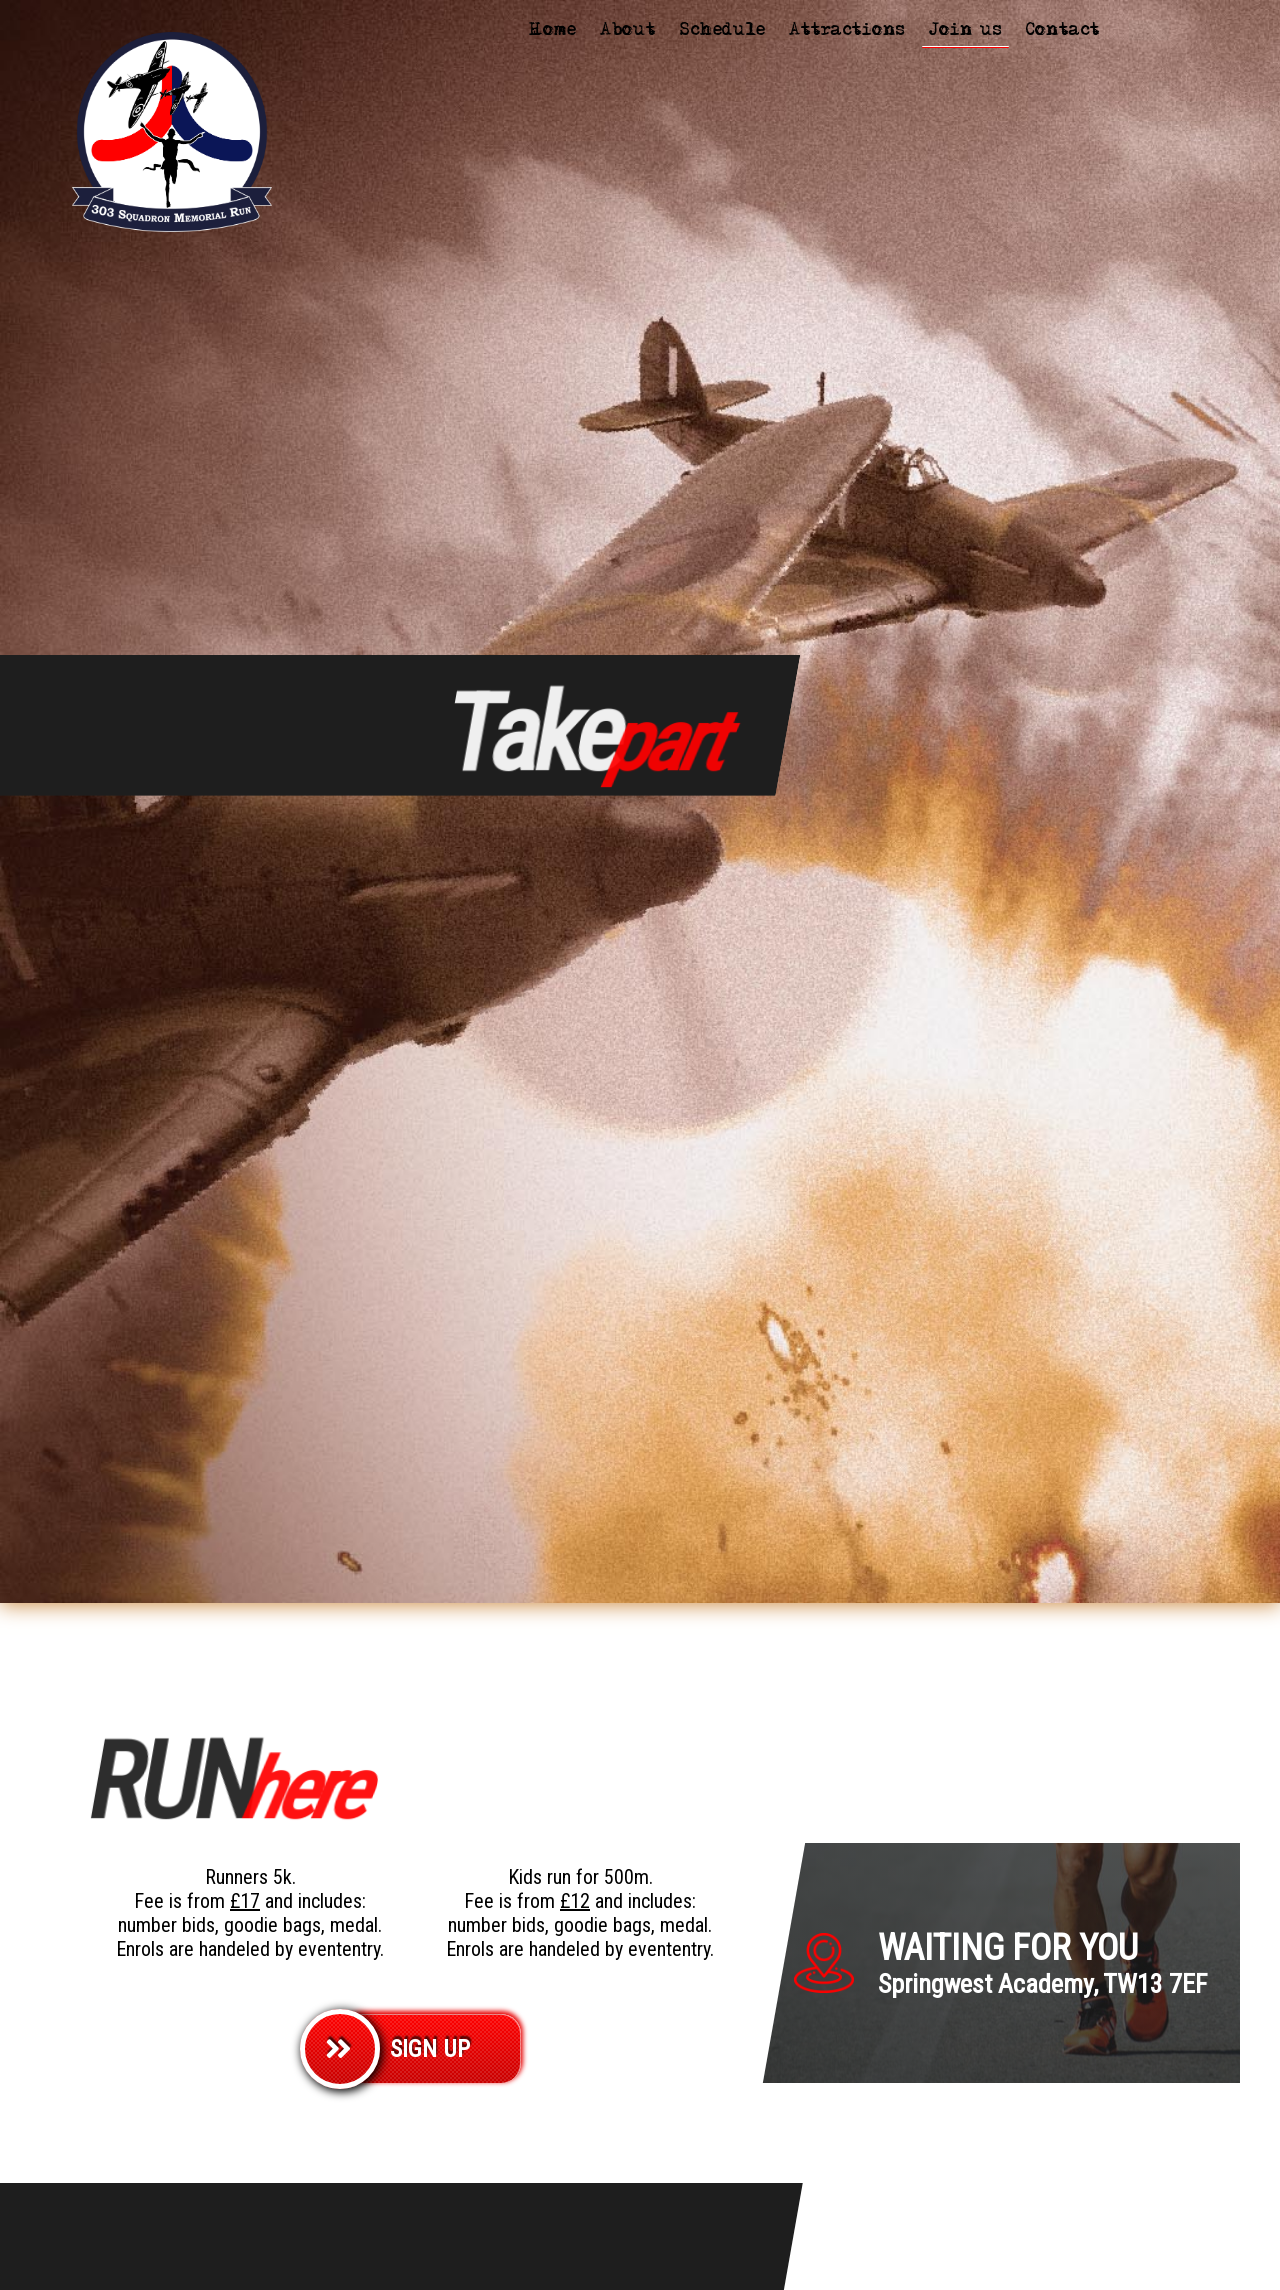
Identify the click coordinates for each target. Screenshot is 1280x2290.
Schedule (722, 31)
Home (552, 31)
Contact (1063, 31)
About (628, 31)
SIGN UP (430, 2049)
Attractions (847, 31)
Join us (965, 31)
